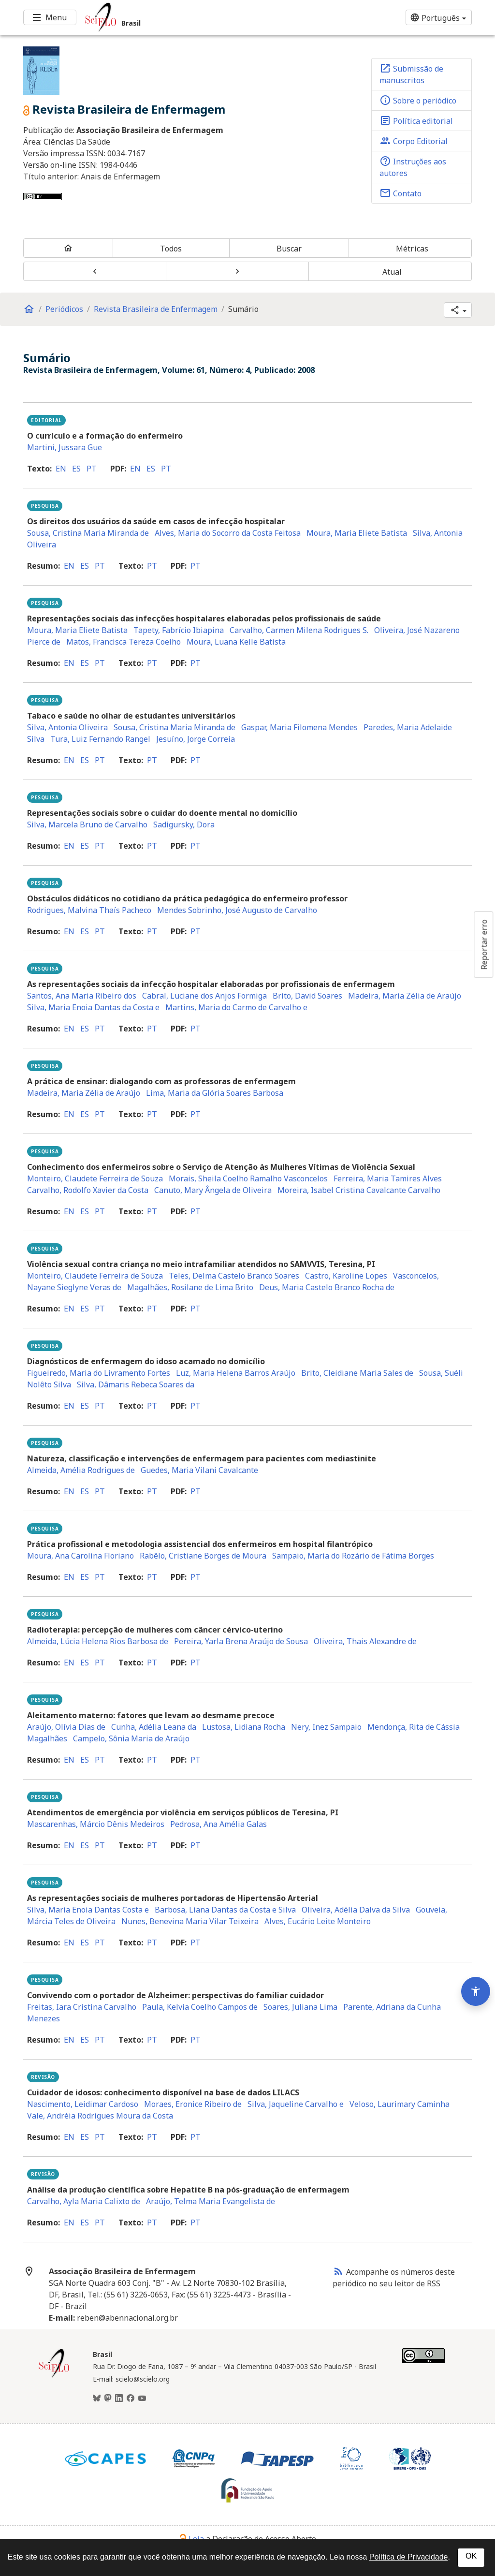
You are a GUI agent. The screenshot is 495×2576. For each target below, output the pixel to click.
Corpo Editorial (413, 141)
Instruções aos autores (412, 166)
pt (92, 468)
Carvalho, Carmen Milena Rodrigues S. (299, 630)
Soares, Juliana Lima (300, 2007)
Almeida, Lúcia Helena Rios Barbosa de (97, 1641)
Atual (392, 271)
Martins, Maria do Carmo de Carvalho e (236, 1007)
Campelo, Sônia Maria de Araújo (131, 1738)
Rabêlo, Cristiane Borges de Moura (203, 1555)
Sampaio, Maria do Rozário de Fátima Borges (353, 1555)
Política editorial (416, 120)
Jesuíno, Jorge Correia (195, 739)
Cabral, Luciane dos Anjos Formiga (204, 995)
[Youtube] (142, 2398)
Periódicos (64, 309)
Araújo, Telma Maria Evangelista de (210, 2201)
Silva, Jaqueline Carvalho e (296, 2104)
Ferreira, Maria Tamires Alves (388, 1178)
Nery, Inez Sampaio (326, 1727)
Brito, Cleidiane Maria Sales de (357, 1373)
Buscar (289, 248)
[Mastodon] (107, 2398)
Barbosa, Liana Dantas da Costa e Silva (225, 1909)
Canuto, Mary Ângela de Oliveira (213, 1190)
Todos (171, 248)
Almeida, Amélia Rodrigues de (81, 1470)
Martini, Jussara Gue (64, 447)
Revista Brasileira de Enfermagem (156, 309)
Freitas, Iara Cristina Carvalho (81, 2007)
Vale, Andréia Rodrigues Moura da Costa (100, 2115)
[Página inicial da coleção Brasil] (54, 2376)
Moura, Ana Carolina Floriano (80, 1555)
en (61, 468)
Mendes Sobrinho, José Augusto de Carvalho (237, 910)
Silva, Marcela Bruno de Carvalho (87, 824)
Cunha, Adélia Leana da (153, 1727)
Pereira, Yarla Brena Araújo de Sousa (241, 1641)
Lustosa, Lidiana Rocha (243, 1727)
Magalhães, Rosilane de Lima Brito (190, 1287)
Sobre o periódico (417, 100)
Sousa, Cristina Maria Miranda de (88, 533)
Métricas (412, 248)
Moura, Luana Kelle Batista (236, 641)
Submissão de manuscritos (411, 74)
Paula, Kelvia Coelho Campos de (200, 2007)
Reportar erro (484, 944)
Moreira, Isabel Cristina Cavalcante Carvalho (358, 1190)
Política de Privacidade (408, 2557)
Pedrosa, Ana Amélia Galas (218, 1824)
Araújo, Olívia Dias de (66, 1727)
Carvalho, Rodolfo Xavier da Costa (87, 1190)
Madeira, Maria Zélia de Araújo (404, 995)
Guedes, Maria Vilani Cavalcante (199, 1470)
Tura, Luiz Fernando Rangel (100, 739)
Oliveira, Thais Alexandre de (365, 1641)
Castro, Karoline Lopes (346, 1275)
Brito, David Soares (307, 995)
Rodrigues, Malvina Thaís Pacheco (89, 910)
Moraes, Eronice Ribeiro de (193, 2104)
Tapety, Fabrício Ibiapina (178, 630)
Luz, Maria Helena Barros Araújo (235, 1373)
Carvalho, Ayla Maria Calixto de (83, 2201)
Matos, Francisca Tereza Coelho (123, 641)
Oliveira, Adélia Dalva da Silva (356, 1909)
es (76, 468)
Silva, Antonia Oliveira (67, 727)
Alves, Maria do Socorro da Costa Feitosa (228, 533)
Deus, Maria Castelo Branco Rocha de (326, 1287)
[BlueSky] (97, 2398)
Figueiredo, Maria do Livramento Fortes (98, 1373)
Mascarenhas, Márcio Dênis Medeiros (95, 1824)
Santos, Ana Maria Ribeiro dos (81, 995)
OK (471, 2556)
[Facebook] (130, 2398)
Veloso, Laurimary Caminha (399, 2104)
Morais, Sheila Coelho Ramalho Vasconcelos (248, 1178)
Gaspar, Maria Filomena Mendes (299, 727)
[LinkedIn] (119, 2398)
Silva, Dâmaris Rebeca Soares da (135, 1384)
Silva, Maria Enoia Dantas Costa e (88, 1909)
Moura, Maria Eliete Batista (356, 533)
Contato (400, 193)
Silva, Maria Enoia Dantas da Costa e (93, 1007)
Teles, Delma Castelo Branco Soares (234, 1275)
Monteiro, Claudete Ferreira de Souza (95, 1178)
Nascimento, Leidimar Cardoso (82, 2104)
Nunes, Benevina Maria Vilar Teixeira (190, 1921)
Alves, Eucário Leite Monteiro (317, 1921)
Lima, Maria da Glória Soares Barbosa (214, 1093)
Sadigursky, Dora (184, 824)
